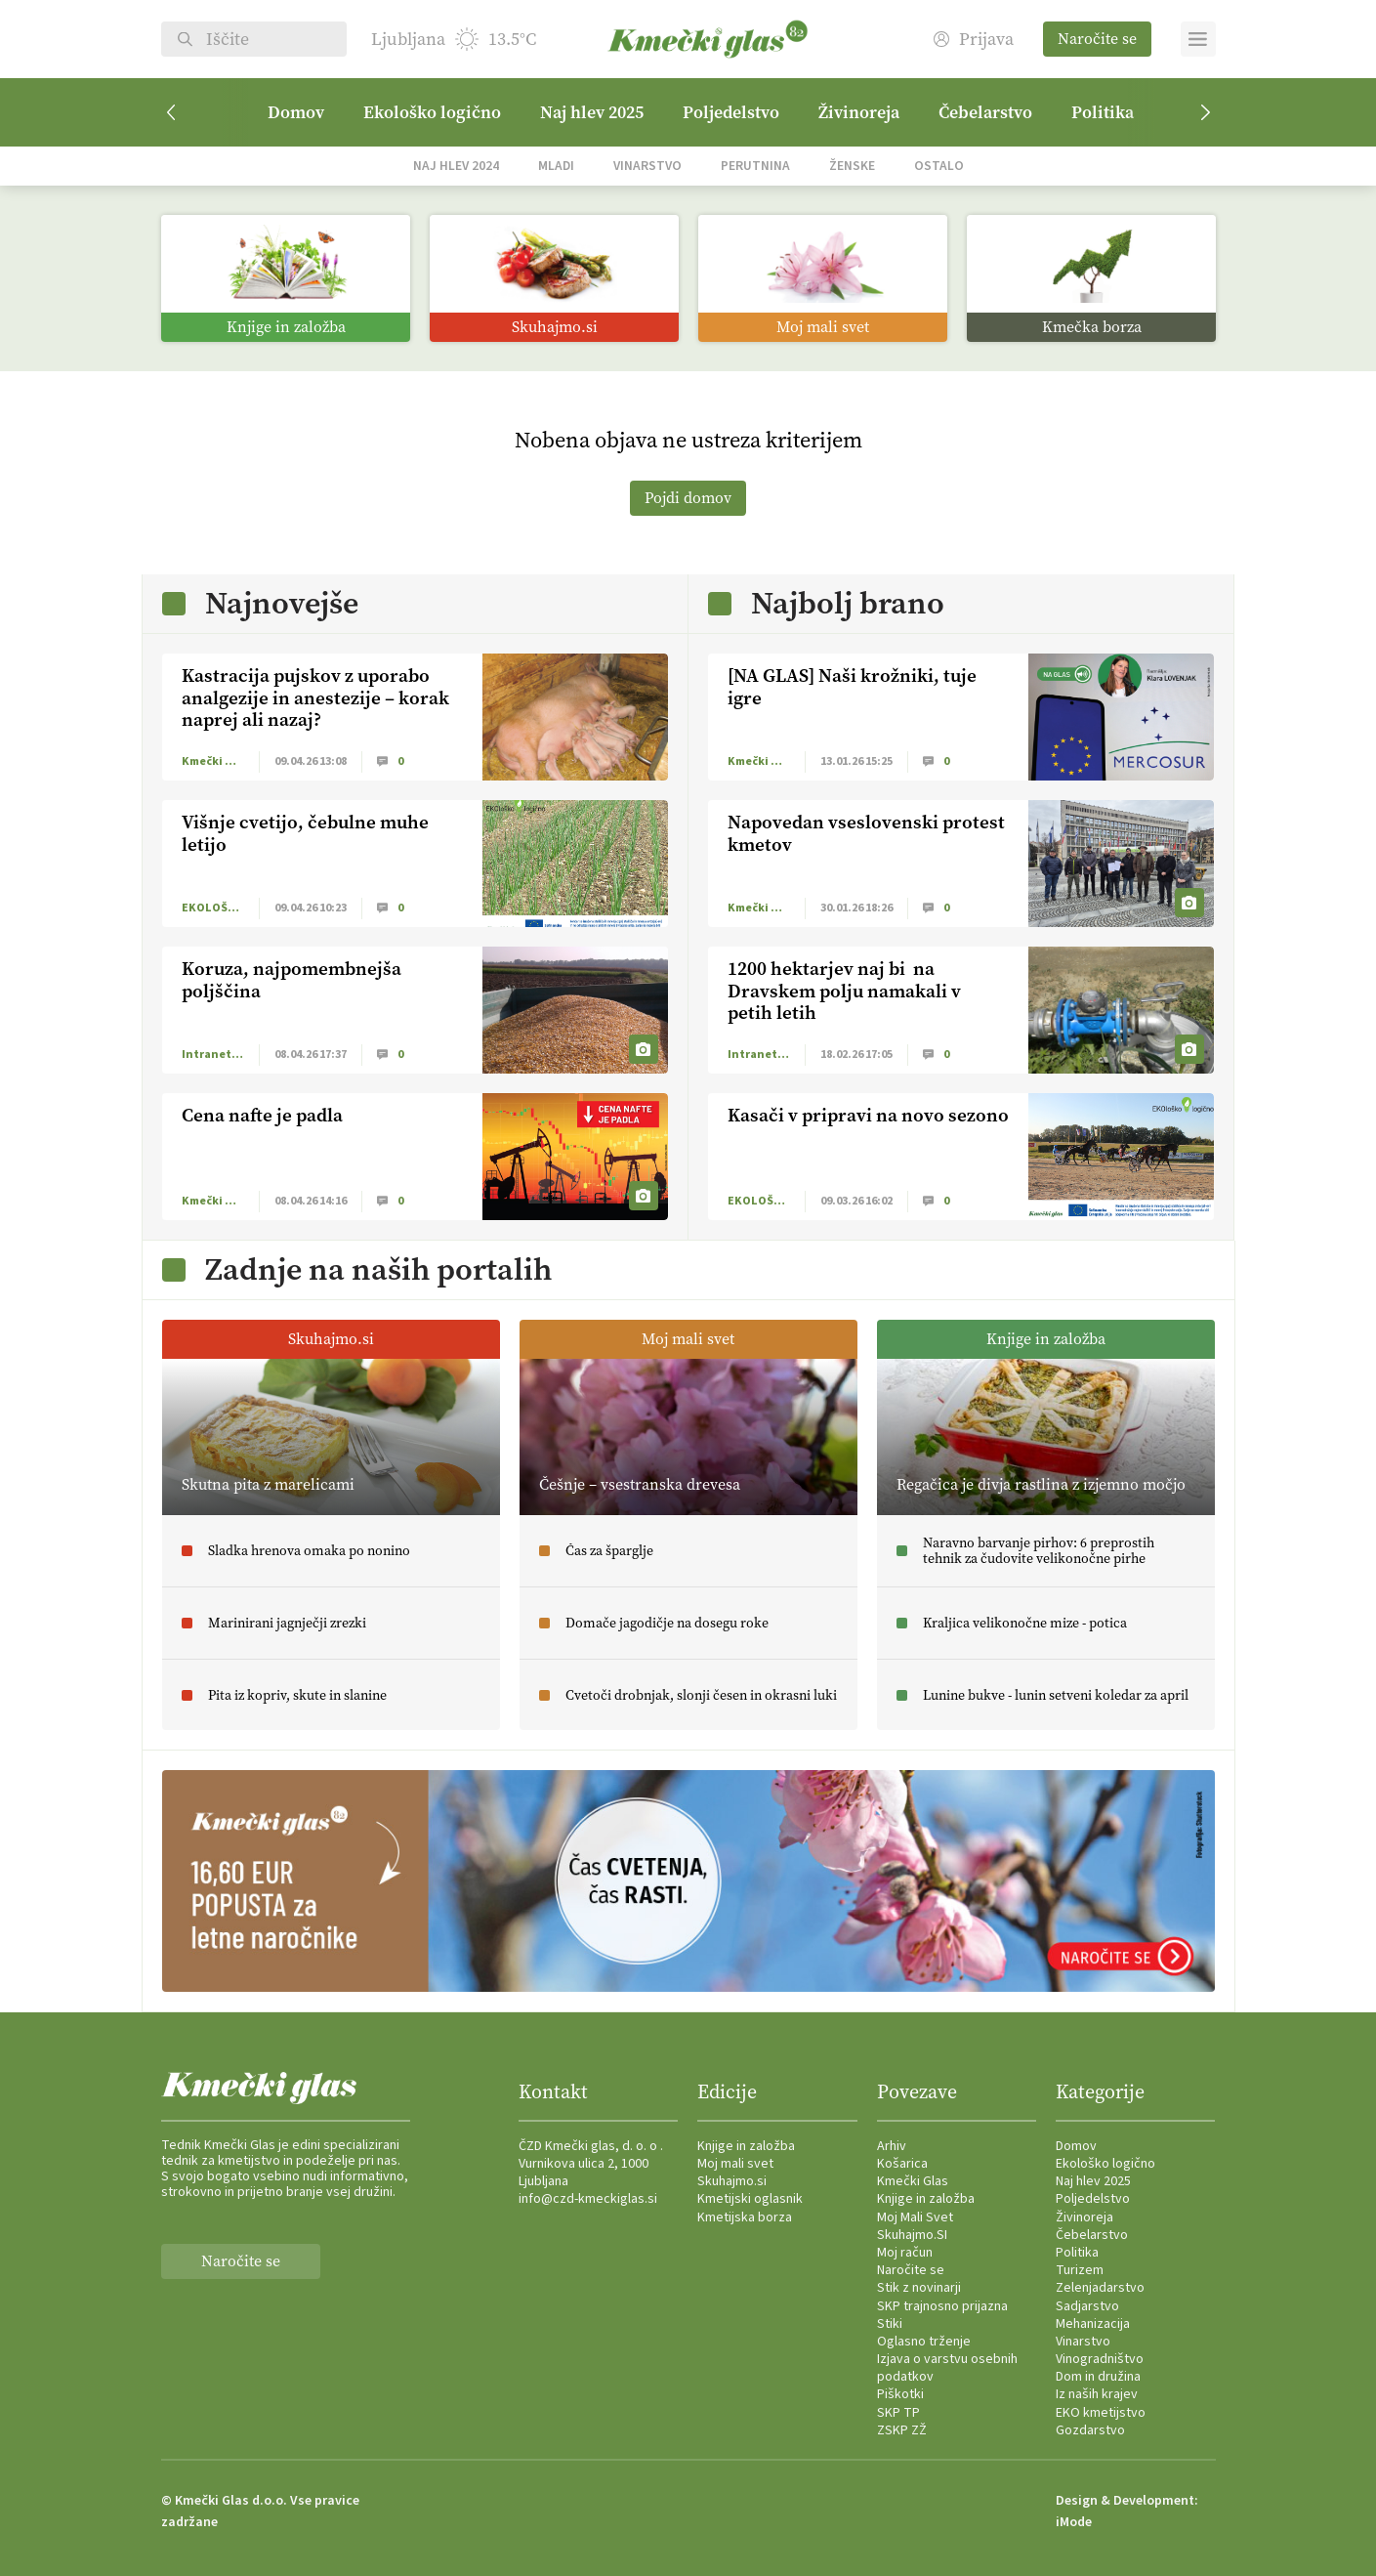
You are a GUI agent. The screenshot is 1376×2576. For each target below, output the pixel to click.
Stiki (889, 2324)
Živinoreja (858, 112)
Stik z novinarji (919, 2288)
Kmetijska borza (744, 2217)
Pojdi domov (688, 497)
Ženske (852, 165)
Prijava (974, 39)
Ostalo (939, 165)
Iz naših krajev (1097, 2394)
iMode (1074, 2522)
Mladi (556, 165)
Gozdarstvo (1090, 2430)
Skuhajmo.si (732, 2181)
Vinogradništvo (1100, 2359)
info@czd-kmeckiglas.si (588, 2199)
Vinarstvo (647, 165)
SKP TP (898, 2413)
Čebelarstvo (985, 112)
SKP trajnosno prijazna (942, 2306)
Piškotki (900, 2394)
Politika (1102, 112)
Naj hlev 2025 (592, 112)
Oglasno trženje (924, 2341)
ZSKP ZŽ (902, 2430)
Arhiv (891, 2146)
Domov (296, 112)
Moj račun (905, 2252)
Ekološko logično (432, 112)
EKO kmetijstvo (1101, 2413)
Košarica (902, 2164)
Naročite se (1097, 38)
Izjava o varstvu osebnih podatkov (947, 2367)
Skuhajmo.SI (912, 2235)
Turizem (1080, 2270)
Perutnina (755, 165)
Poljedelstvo (731, 112)
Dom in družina (1098, 2376)
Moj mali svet (735, 2164)
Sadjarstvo (1087, 2306)
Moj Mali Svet (915, 2217)
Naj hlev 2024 (456, 165)
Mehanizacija (1093, 2324)
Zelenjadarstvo (1100, 2288)
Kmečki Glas (912, 2181)
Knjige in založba (746, 2146)
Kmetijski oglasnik (750, 2199)
